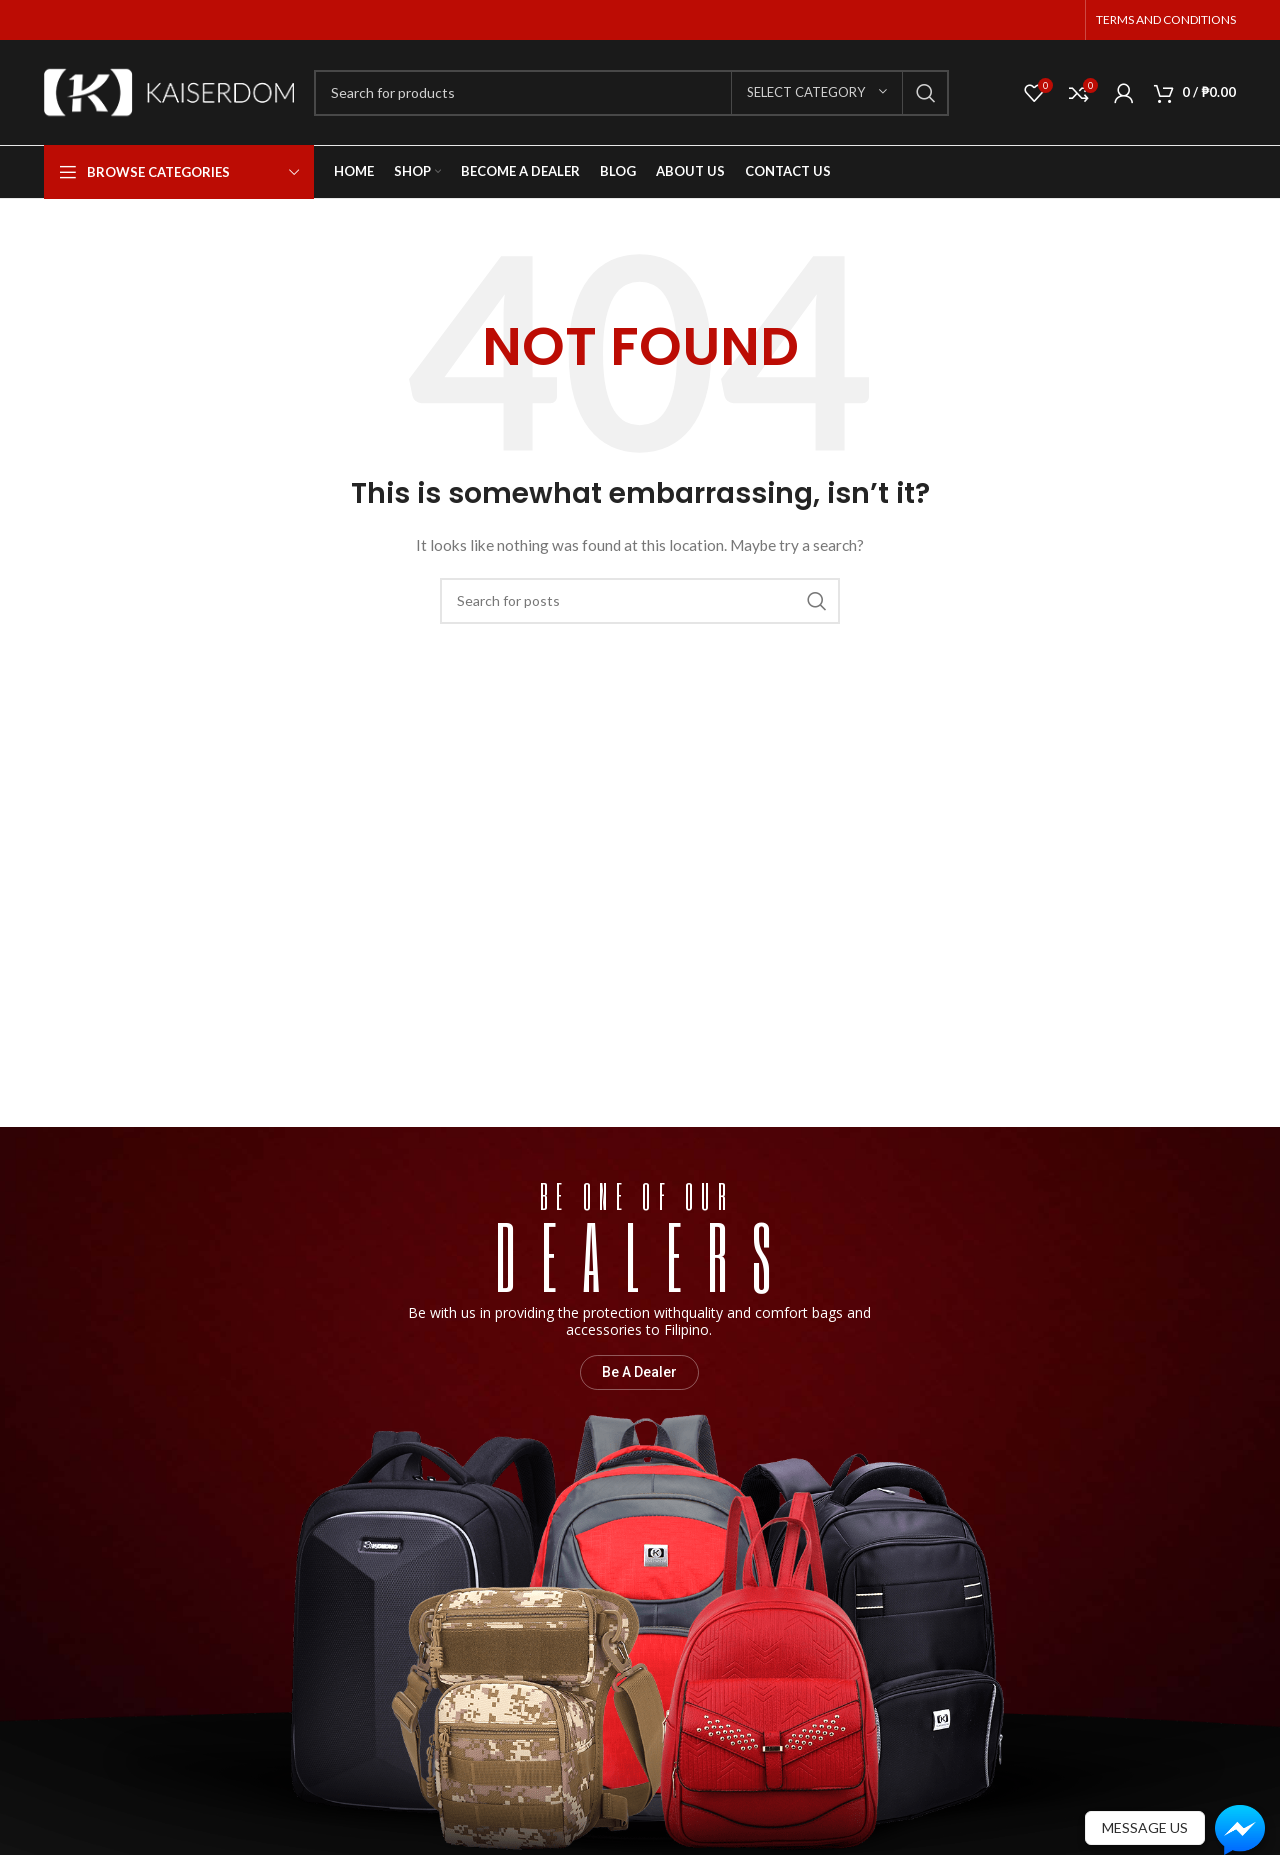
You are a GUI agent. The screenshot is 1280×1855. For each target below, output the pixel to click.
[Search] (631, 93)
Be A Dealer (639, 1372)
